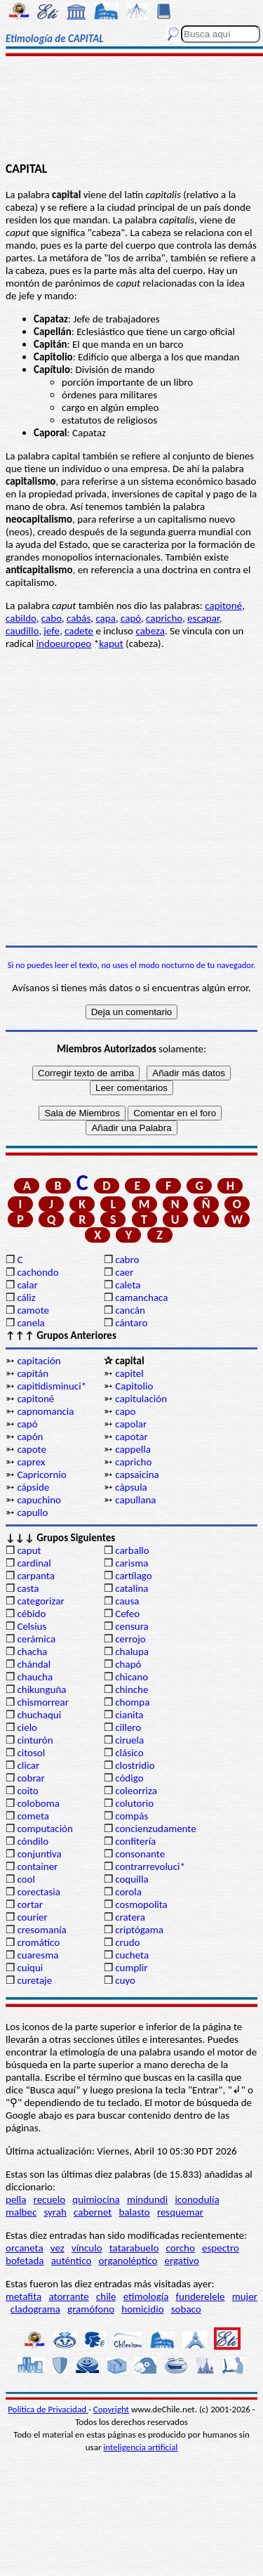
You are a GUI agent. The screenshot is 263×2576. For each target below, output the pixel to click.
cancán (130, 1310)
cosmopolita (141, 1904)
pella (16, 2199)
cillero (128, 1727)
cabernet (93, 2212)
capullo (32, 1512)
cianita (129, 1714)
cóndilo (32, 1841)
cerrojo (130, 1639)
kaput (111, 643)
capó (131, 618)
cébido (31, 1613)
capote (31, 1449)
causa (127, 1601)
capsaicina (137, 1474)
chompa (132, 1702)
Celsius (31, 1626)
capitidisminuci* (51, 1386)
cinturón (35, 1740)
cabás (78, 618)
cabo (51, 618)
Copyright (111, 2409)
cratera (130, 1917)
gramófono (90, 2309)
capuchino (39, 1499)
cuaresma (37, 1955)
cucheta (132, 1955)
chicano (131, 1677)
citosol (31, 1752)
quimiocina (95, 2199)
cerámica (36, 1639)
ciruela (129, 1740)
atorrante (68, 2296)
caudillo (22, 631)
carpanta (35, 1575)
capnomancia (45, 1411)
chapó (128, 1664)
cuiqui (30, 1967)
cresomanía (41, 1929)
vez (57, 2248)
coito (27, 1790)
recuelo (50, 2199)
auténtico (71, 2260)
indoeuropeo (64, 643)
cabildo (21, 618)
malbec (21, 2212)
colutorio (134, 1803)
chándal (33, 1664)
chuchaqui (39, 1714)
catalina (131, 1588)
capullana (135, 1499)
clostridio (134, 1765)
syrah (54, 2212)
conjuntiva (39, 1854)
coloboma (38, 1803)
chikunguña (41, 1689)
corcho (180, 2248)
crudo (127, 1942)
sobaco (186, 2309)
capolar (131, 1424)
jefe (51, 631)
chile (106, 2296)
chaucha (35, 1677)
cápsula (131, 1487)
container (37, 1866)
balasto (134, 2212)
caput (29, 1550)
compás (131, 1816)
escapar (203, 618)
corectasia (38, 1891)
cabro (127, 1259)
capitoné (223, 605)
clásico (129, 1752)
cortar (30, 1904)
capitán (32, 1373)
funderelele (200, 2296)
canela (30, 1322)
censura (132, 1626)
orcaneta (24, 2248)
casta (28, 1588)
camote (33, 1310)
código (129, 1778)
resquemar (180, 2212)
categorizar (40, 1601)
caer (124, 1272)
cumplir (131, 1967)
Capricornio (41, 1474)
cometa (33, 1816)
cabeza (149, 631)
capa (105, 618)
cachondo (37, 1272)
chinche (131, 1689)
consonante (140, 1854)
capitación (38, 1360)
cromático (38, 1942)
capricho (164, 618)
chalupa (132, 1651)
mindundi (147, 2199)
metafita (23, 2296)
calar (27, 1285)
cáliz (26, 1297)
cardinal (33, 1563)
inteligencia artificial (140, 2447)
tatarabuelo (134, 2248)
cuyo (125, 1980)
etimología (146, 2296)
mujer (244, 2296)
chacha (32, 1651)
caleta (127, 1285)
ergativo (182, 2260)
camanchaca (141, 1297)
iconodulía (197, 2199)
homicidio (142, 2309)
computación (44, 1828)
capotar (131, 1436)
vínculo (87, 2248)
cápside (33, 1487)
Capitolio (134, 1386)
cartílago (133, 1575)
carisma (131, 1563)
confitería (135, 1841)
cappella (133, 1449)
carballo (132, 1550)
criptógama (139, 1929)
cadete (79, 631)
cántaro (131, 1322)
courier (32, 1917)
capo (125, 1411)
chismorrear (43, 1702)
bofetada (24, 2260)
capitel (129, 1373)
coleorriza (136, 1790)
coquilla (131, 1879)
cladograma (35, 2309)
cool (25, 1879)
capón (30, 1436)
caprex (31, 1462)
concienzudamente (155, 1828)
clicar (28, 1765)
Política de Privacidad (48, 2409)
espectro (220, 2248)
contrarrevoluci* (150, 1866)
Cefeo (127, 1613)
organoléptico (127, 2260)
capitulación (141, 1398)
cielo (27, 1727)
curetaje (34, 1980)
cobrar (30, 1778)
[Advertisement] (131, 110)
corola (128, 1891)
